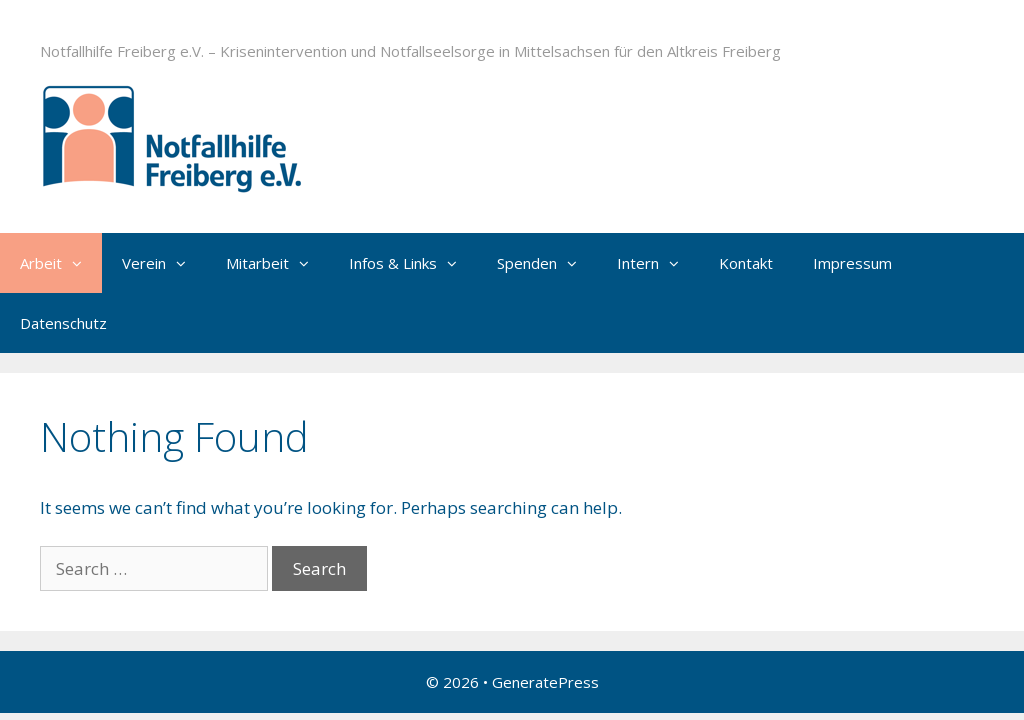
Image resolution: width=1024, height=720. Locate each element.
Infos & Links (413, 263)
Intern (658, 263)
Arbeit (61, 263)
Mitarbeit (277, 263)
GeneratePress (545, 682)
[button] (82, 263)
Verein (164, 263)
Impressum (852, 263)
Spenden (547, 263)
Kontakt (746, 263)
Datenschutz (63, 323)
